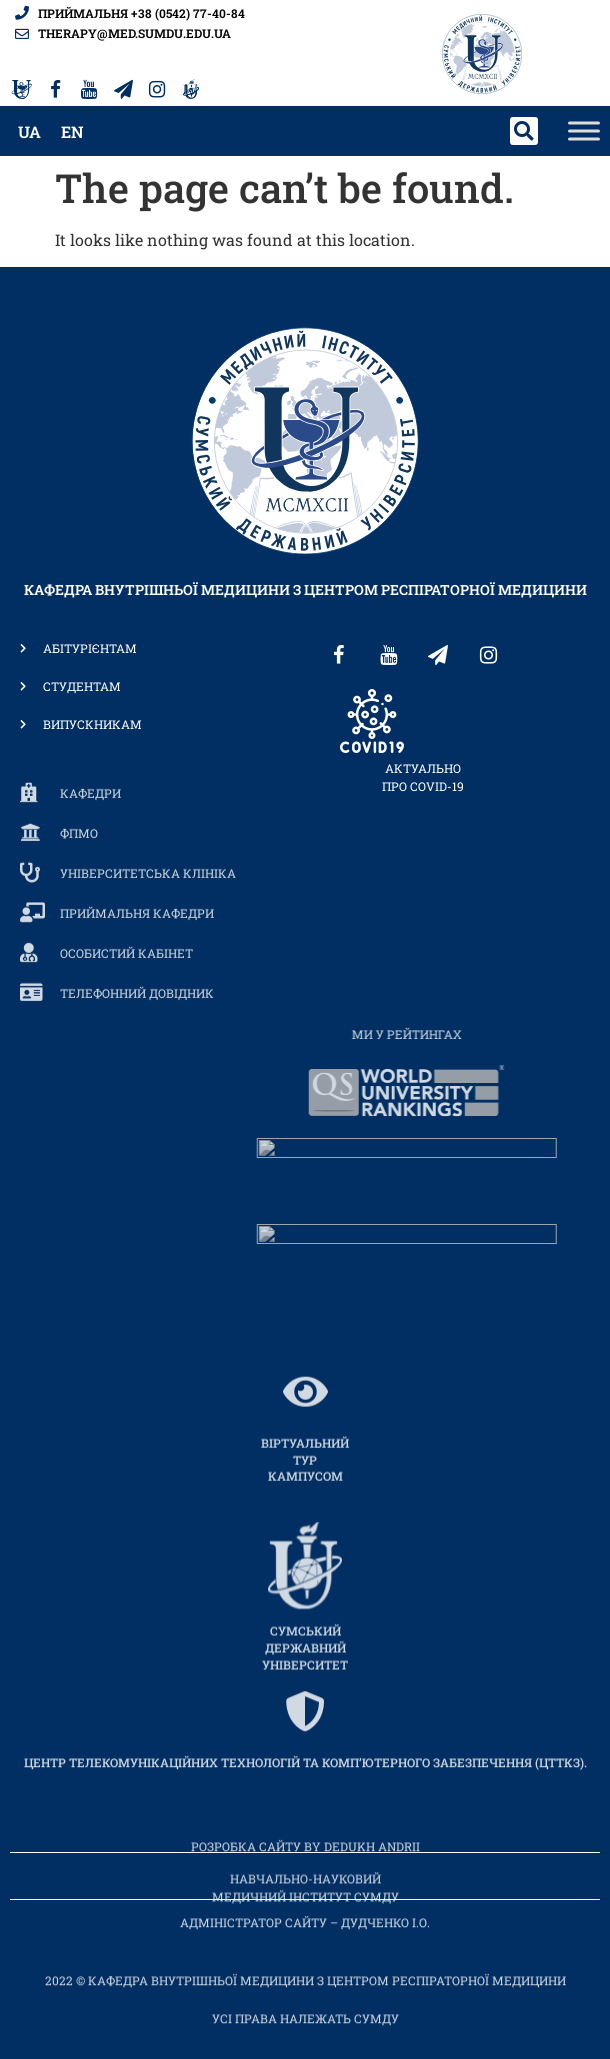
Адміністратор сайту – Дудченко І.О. (305, 1936)
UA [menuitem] (29, 131)
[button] (524, 131)
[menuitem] (29, 131)
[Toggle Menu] (584, 131)
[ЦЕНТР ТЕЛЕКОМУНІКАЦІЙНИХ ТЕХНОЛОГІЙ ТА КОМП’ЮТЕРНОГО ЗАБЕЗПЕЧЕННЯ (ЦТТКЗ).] (305, 1777)
